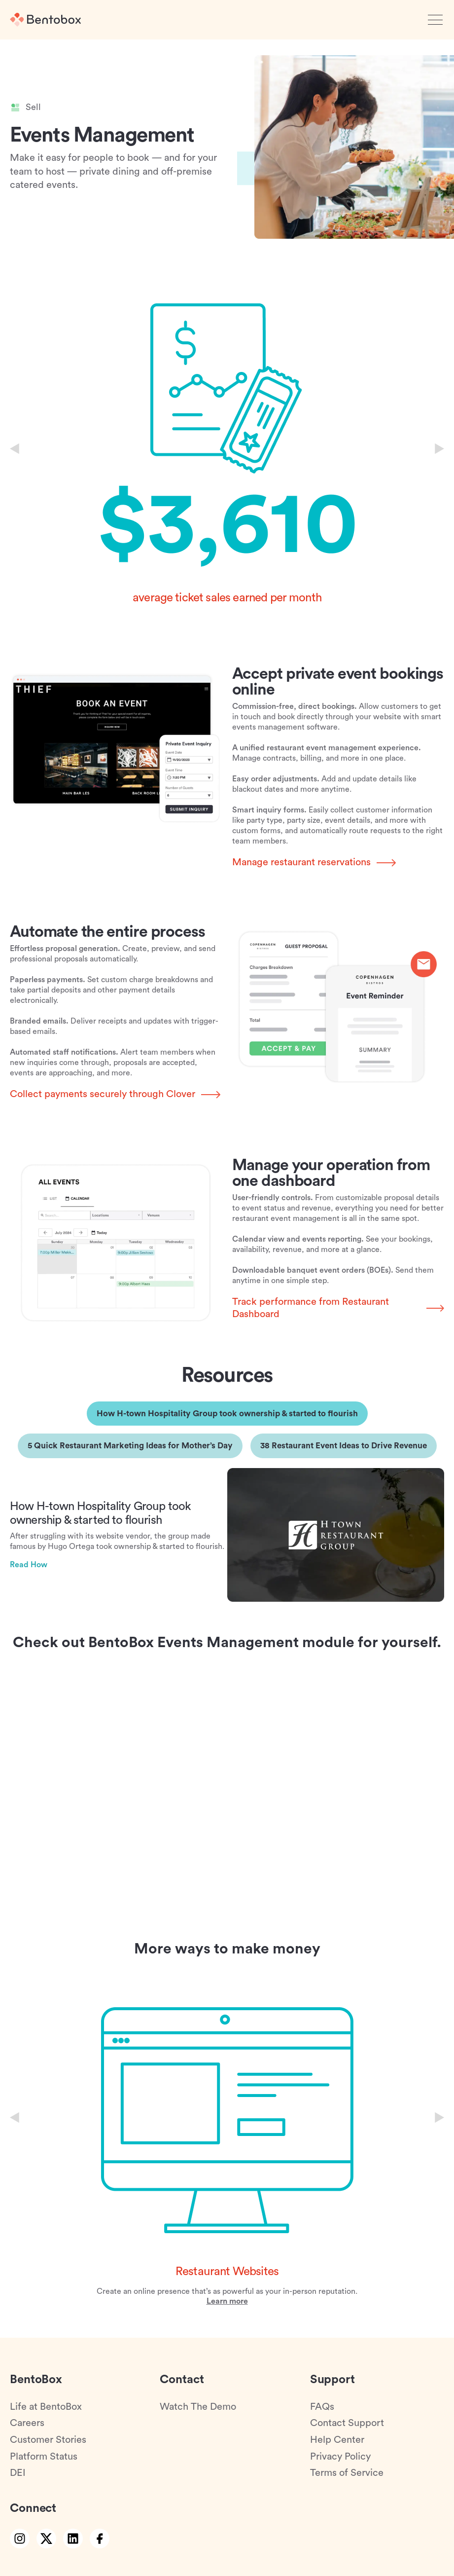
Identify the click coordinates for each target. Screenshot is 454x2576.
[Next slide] (439, 448)
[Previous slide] (14, 448)
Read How (28, 1565)
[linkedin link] (73, 2538)
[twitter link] (46, 2538)
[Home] (45, 20)
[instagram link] (20, 2538)
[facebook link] (99, 2538)
